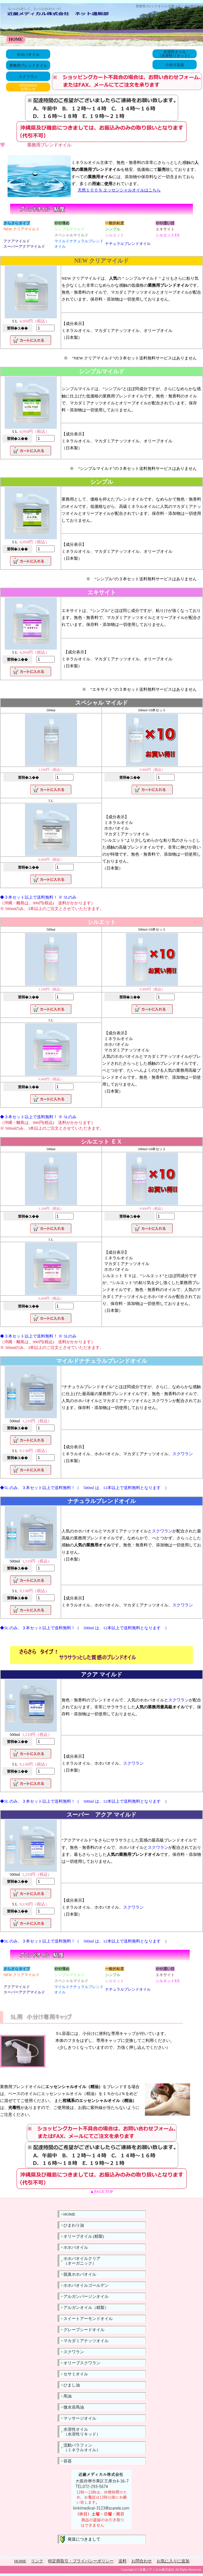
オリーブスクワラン (81, 2363)
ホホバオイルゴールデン (86, 2285)
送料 (122, 2561)
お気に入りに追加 (173, 2561)
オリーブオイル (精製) (83, 2236)
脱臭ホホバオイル (79, 2274)
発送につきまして (81, 2539)
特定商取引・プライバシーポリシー (81, 2561)
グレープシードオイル (83, 2329)
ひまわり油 (73, 2225)
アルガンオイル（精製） (86, 2307)
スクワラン (28, 76)
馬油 (67, 2396)
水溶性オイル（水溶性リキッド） (175, 54)
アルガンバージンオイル (86, 2296)
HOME (16, 39)
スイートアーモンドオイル (88, 2318)
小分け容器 (174, 65)
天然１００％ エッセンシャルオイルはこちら (119, 190)
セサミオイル (75, 2374)
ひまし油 (71, 2385)
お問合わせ (141, 2561)
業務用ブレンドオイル (28, 65)
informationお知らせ (28, 87)
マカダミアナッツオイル (86, 2340)
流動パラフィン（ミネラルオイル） (81, 2447)
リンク (37, 2561)
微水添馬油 (73, 2407)
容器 (67, 2461)
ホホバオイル (28, 54)
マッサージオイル (79, 2418)
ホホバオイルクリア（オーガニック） (81, 2261)
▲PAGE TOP (101, 2191)
